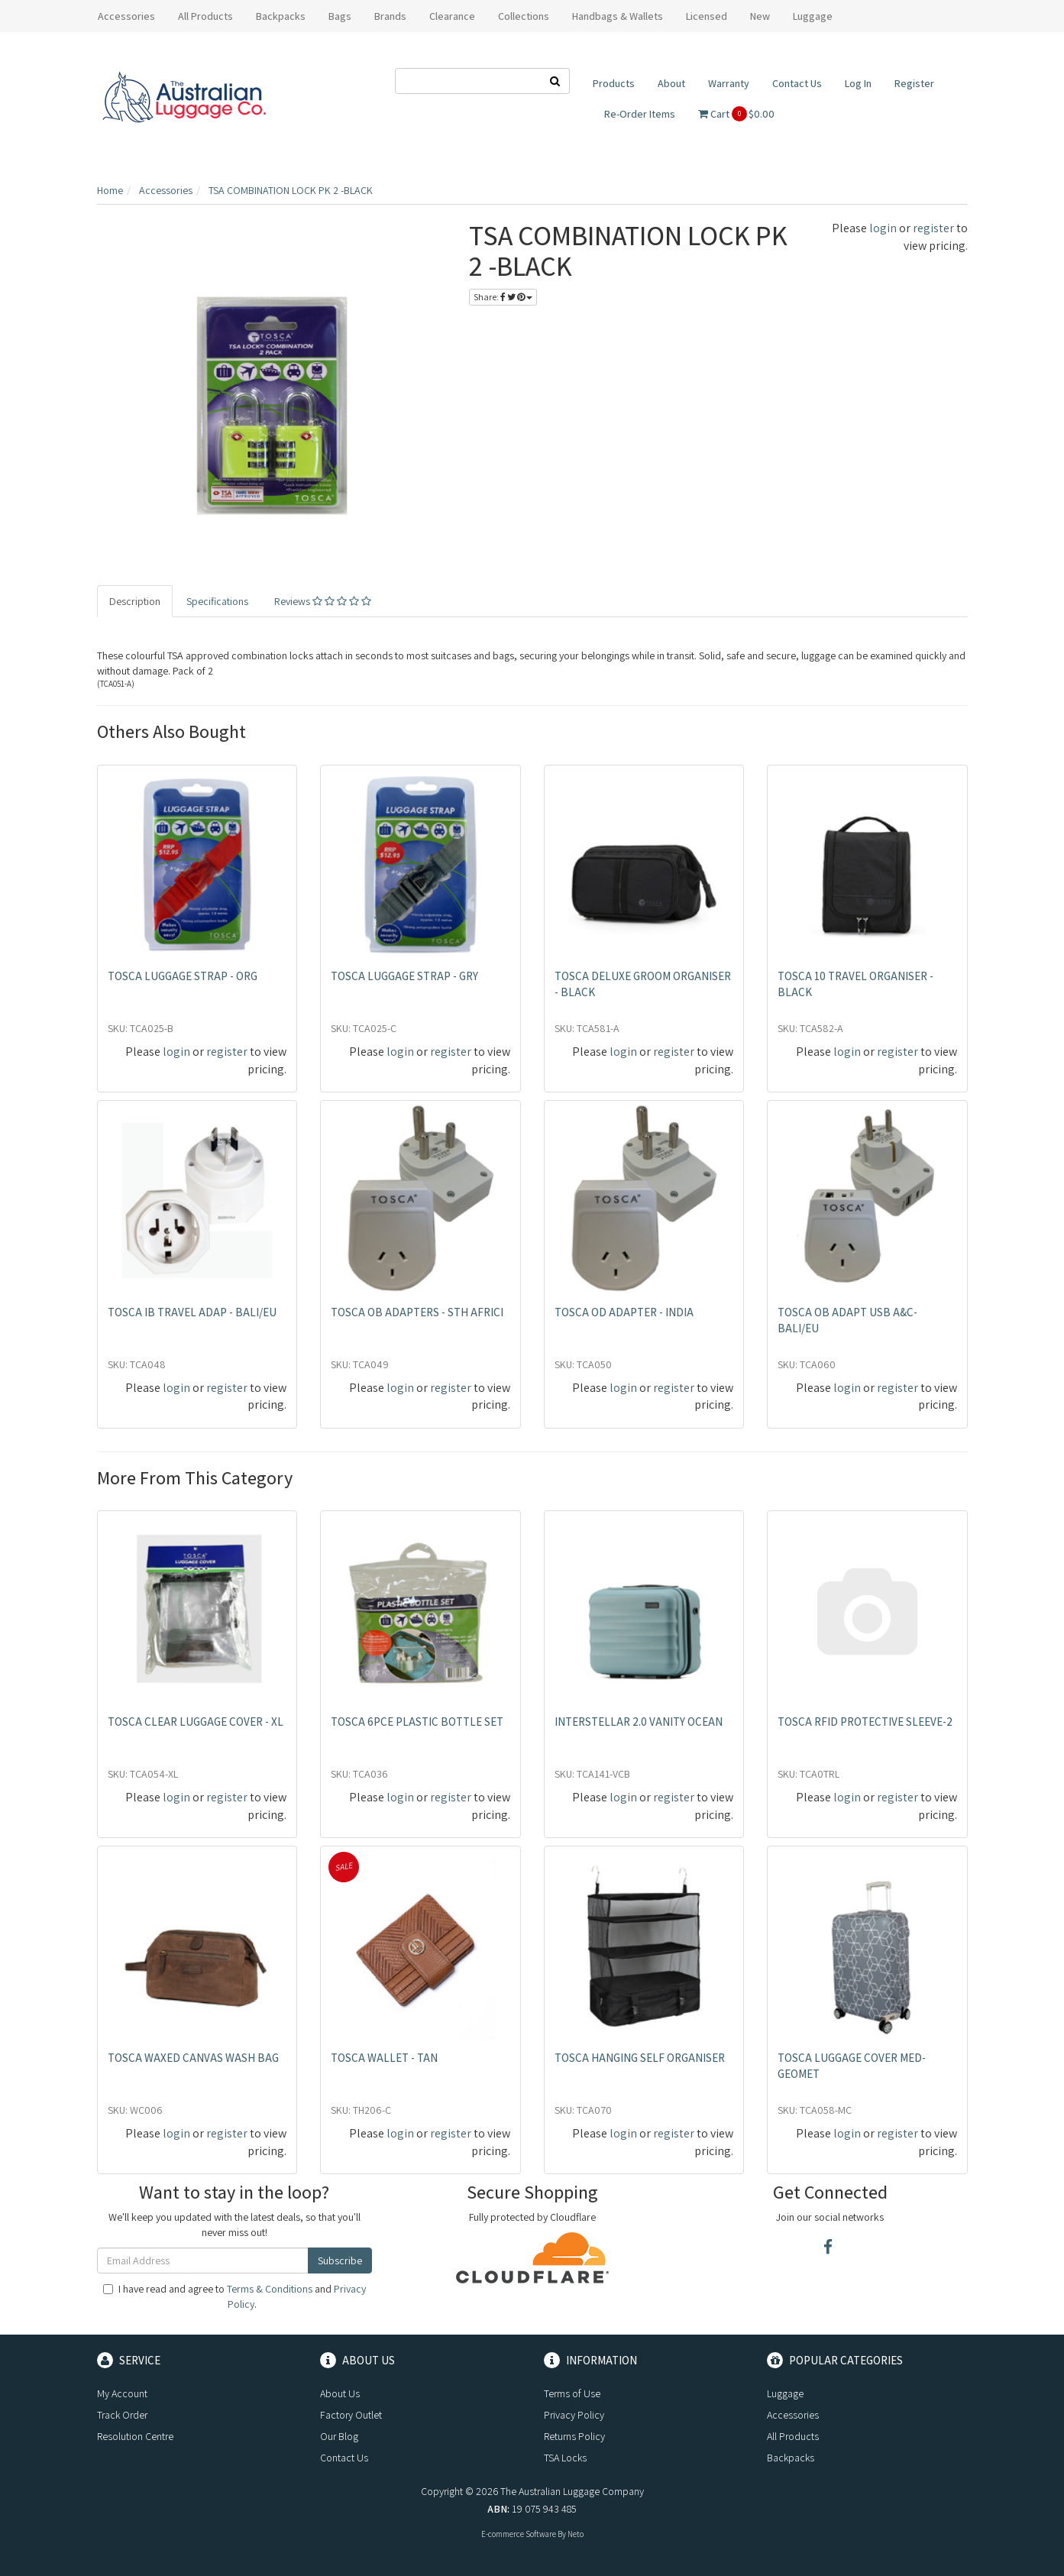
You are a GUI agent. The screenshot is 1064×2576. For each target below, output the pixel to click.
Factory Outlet (351, 2415)
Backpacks (790, 2457)
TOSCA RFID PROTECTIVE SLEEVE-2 (865, 1721)
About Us (340, 2393)
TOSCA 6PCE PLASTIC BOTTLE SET (417, 1721)
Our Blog (339, 2436)
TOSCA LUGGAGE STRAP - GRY (404, 976)
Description (134, 601)
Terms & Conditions (269, 2289)
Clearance (452, 16)
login (883, 228)
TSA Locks (565, 2457)
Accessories (793, 2415)
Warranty (728, 83)
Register (914, 83)
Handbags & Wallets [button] (617, 16)
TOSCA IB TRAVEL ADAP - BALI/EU (192, 1312)
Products (614, 83)
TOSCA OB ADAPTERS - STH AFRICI (417, 1312)
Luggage (785, 2393)
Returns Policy (574, 2436)
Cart (736, 113)
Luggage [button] (813, 16)
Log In (858, 83)
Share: (503, 297)
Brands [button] (390, 16)
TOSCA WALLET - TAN (384, 2057)
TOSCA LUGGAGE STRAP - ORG (182, 976)
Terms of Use (572, 2393)
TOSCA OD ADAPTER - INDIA (624, 1312)
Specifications (217, 601)
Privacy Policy (574, 2415)
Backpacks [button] (281, 16)
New (760, 16)
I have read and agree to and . (234, 2296)
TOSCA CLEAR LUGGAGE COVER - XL (195, 1721)
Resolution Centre (135, 2436)
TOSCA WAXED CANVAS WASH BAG (193, 2057)
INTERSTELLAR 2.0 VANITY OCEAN (639, 1721)
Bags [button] (339, 16)
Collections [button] (523, 16)
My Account (122, 2393)
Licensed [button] (706, 16)
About (671, 83)
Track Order (122, 2415)
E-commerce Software (518, 2534)
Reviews (322, 601)
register (933, 228)
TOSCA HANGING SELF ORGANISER (640, 2057)
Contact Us (797, 83)
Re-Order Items (639, 114)
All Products (205, 16)
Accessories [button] (126, 16)
